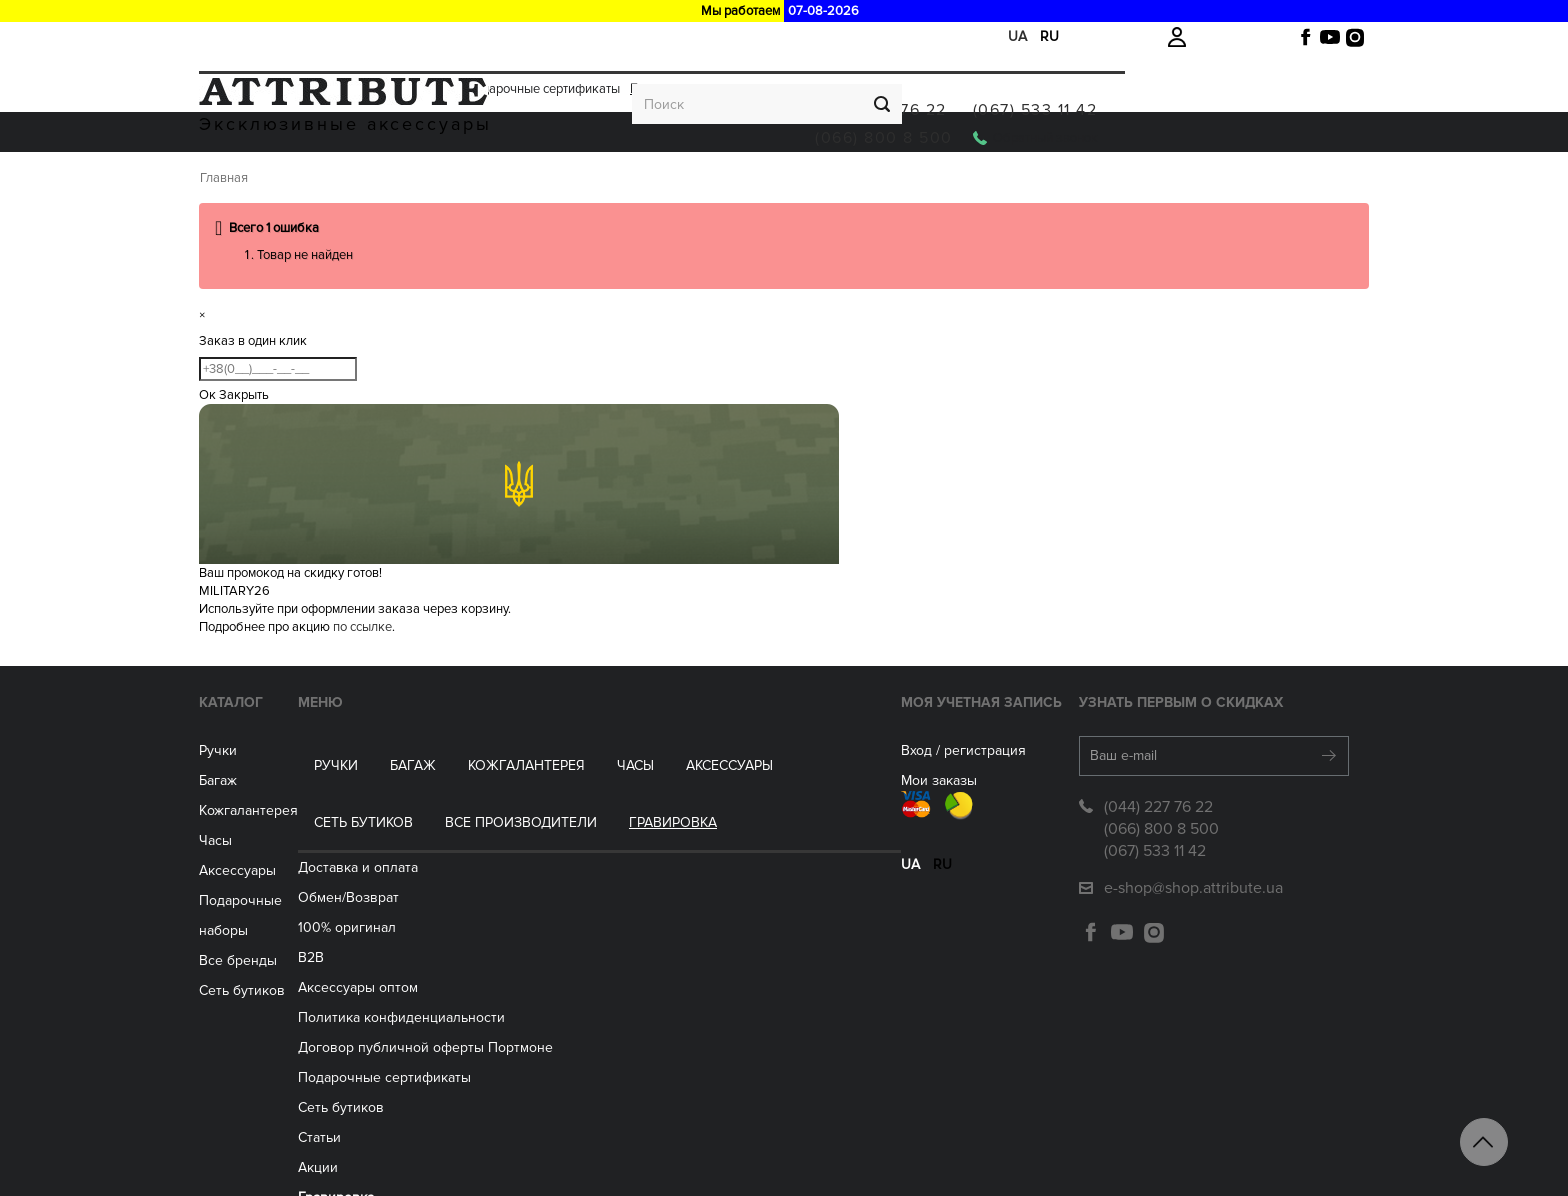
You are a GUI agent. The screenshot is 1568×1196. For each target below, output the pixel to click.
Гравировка (664, 37)
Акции (437, 37)
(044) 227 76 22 (1125, 88)
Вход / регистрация (796, 801)
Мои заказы (772, 831)
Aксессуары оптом (503, 921)
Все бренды (274, 981)
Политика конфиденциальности (546, 951)
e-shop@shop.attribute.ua (1157, 939)
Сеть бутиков (810, 182)
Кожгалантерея (482, 182)
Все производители (968, 182)
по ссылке (362, 678)
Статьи (464, 1071)
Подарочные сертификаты (543, 37)
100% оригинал (492, 861)
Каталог (267, 753)
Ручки (292, 182)
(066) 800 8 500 (1128, 116)
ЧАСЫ (591, 182)
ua (1017, 36)
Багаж (369, 182)
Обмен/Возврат (363, 37)
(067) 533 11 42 (1279, 88)
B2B (456, 891)
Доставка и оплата (253, 37)
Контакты (473, 1161)
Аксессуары (685, 182)
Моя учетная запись (814, 753)
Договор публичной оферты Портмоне (570, 981)
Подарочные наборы (303, 951)
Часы (251, 891)
